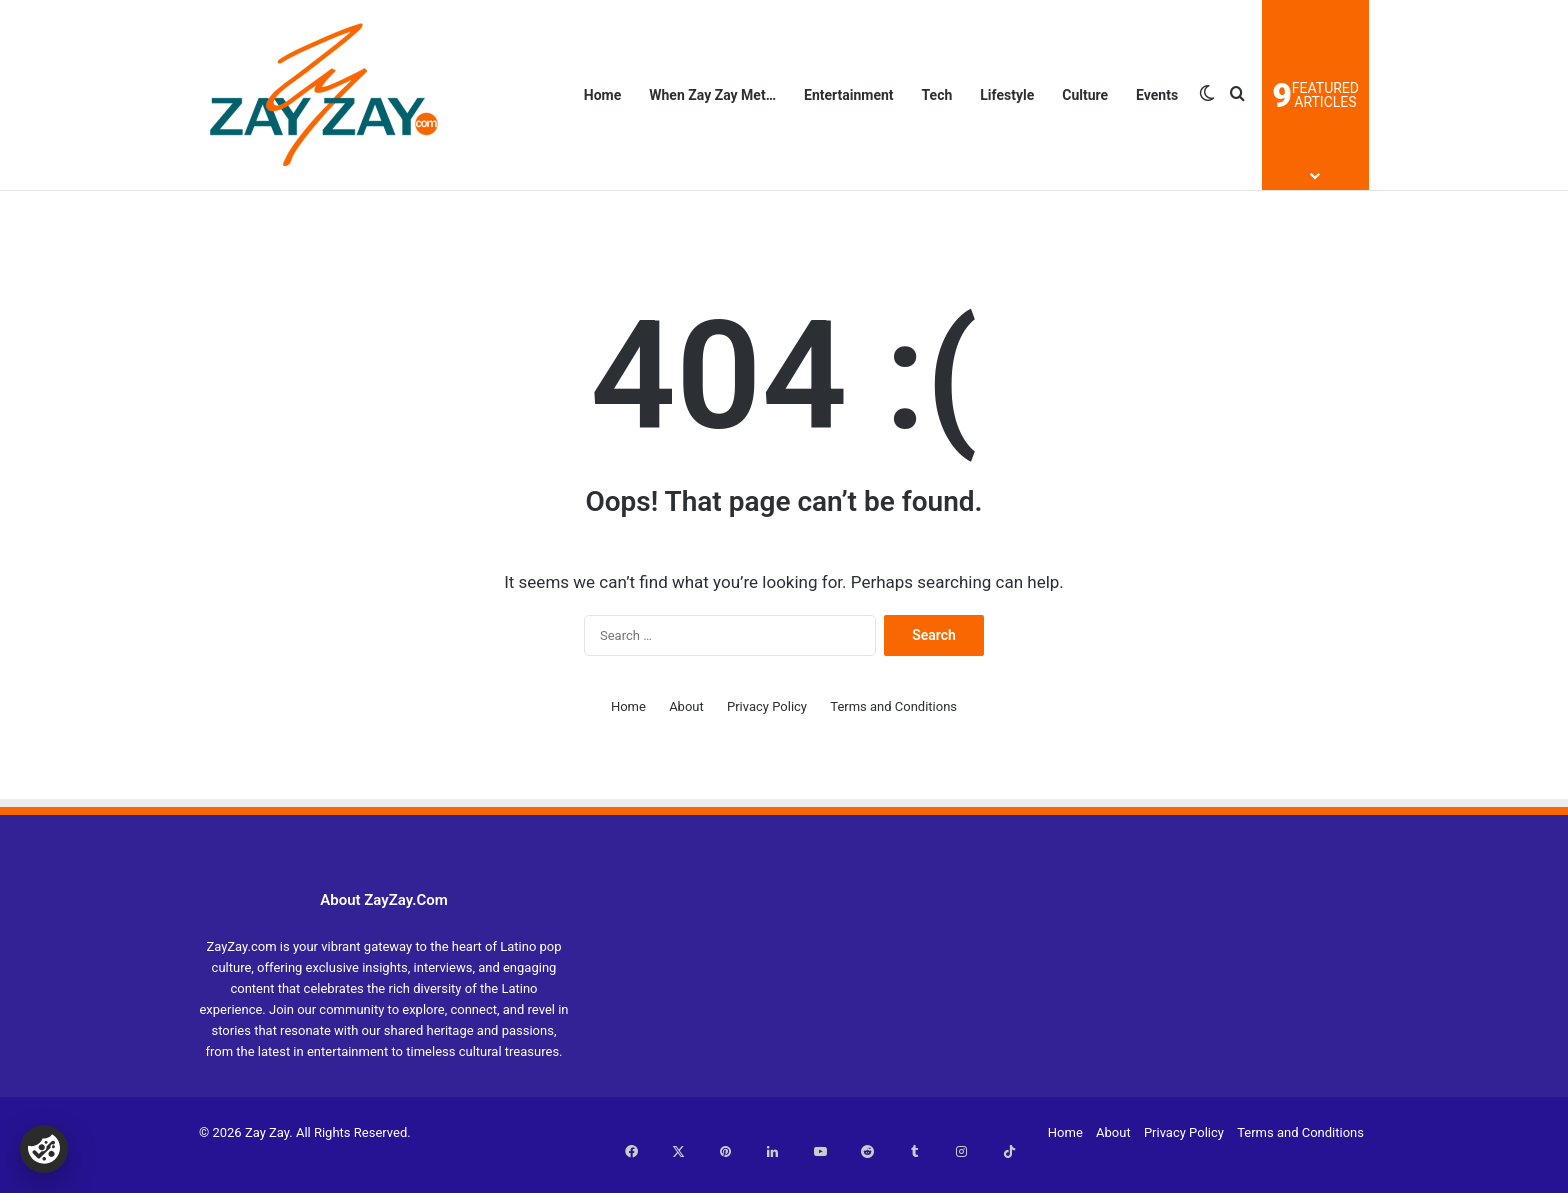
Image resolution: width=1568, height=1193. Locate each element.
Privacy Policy (767, 706)
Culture (1085, 95)
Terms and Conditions (893, 706)
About (686, 706)
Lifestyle (1007, 95)
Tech (937, 95)
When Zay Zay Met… (712, 95)
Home (602, 95)
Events (1157, 95)
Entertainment (849, 95)
